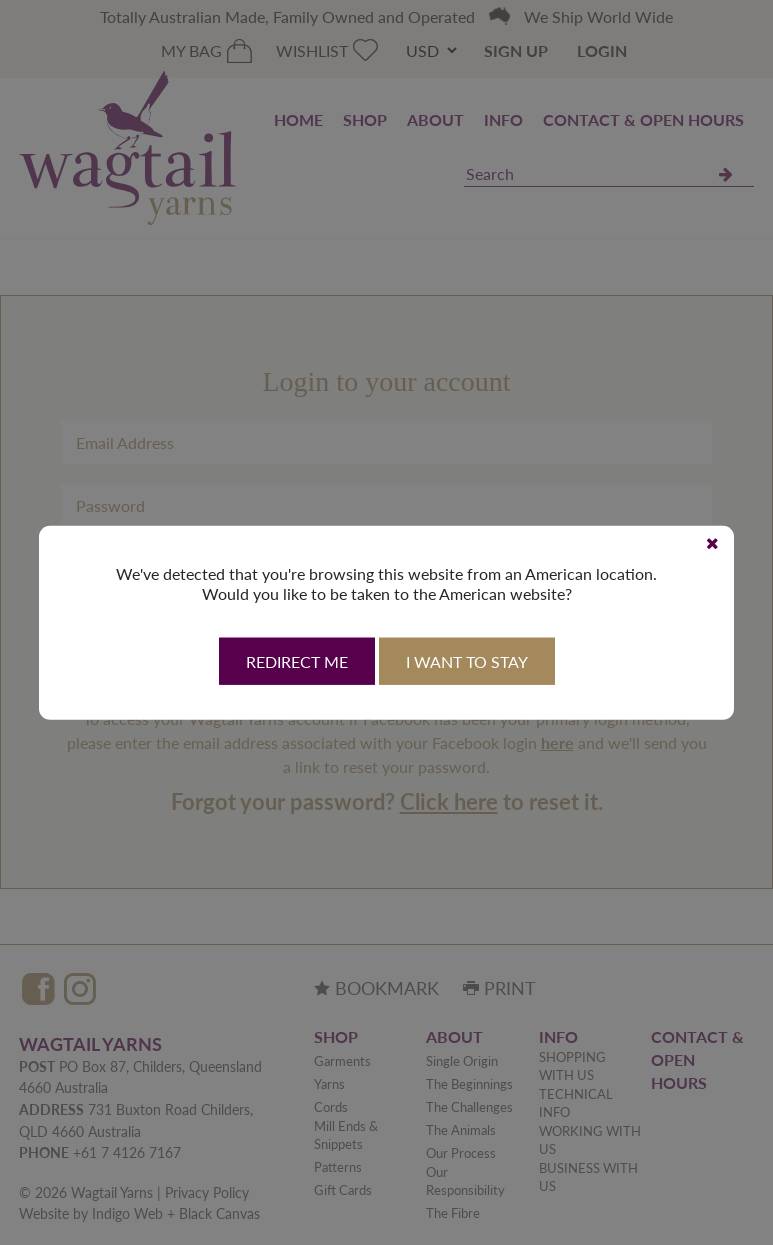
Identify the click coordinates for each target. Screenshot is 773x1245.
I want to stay (467, 661)
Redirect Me (297, 661)
